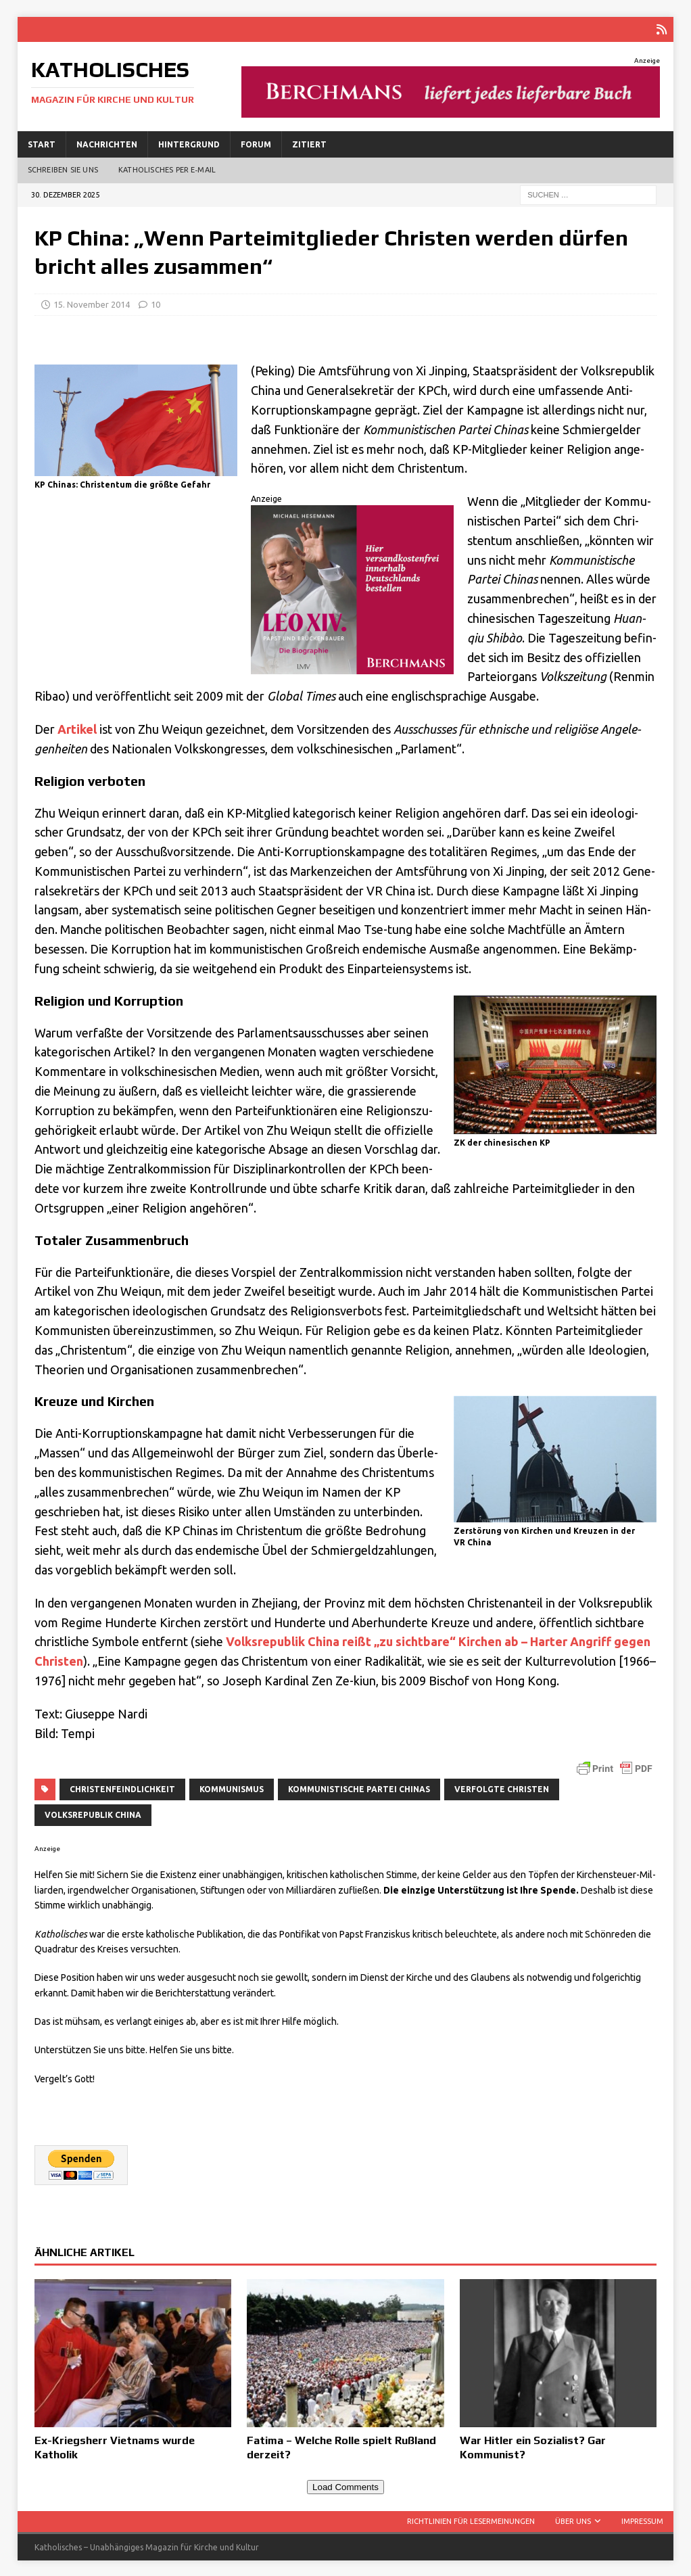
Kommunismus (231, 1787)
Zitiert (309, 143)
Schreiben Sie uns (63, 168)
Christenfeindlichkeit (122, 1787)
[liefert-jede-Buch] (450, 108)
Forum (256, 143)
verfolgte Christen (501, 1787)
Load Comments (345, 2486)
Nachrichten (106, 143)
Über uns (573, 2520)
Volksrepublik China (93, 1813)
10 (155, 303)
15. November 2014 (91, 303)
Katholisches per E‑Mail (167, 168)
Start (41, 143)
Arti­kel (77, 727)
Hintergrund (189, 143)
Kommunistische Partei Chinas (359, 1787)
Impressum (642, 2520)
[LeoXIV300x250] (352, 663)
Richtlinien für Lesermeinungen (471, 2520)
